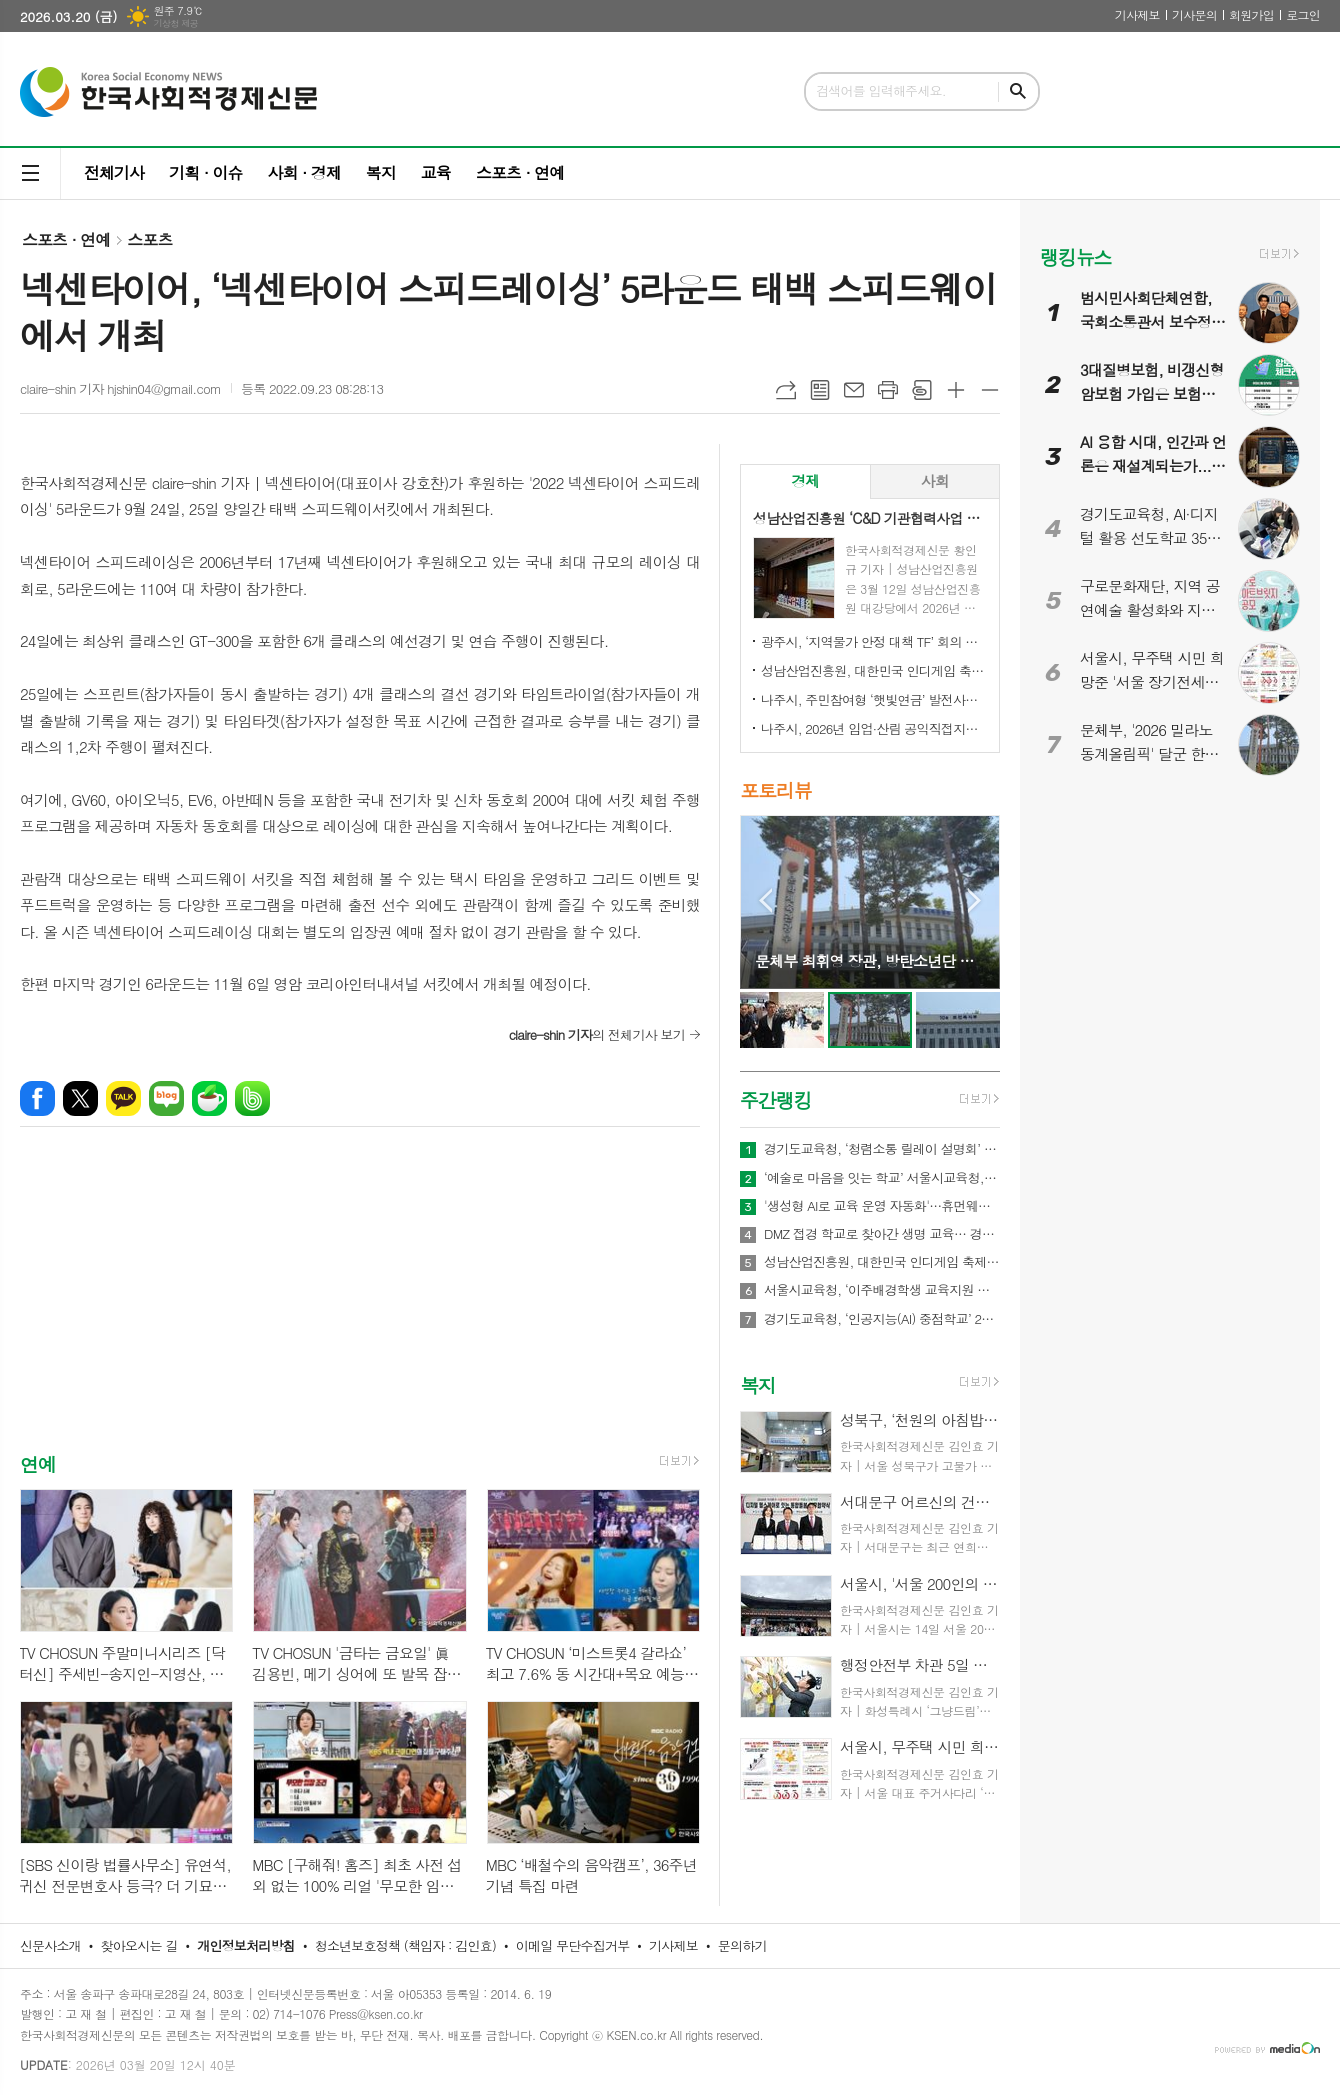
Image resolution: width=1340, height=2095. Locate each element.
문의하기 (742, 1945)
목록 (820, 390)
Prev (765, 900)
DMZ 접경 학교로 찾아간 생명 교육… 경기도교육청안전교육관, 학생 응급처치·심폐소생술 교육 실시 (882, 1234)
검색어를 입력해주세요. (881, 90)
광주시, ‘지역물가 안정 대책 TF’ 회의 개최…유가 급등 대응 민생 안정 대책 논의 (874, 641)
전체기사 (114, 172)
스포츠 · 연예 (520, 172)
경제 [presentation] (805, 480)
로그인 (1303, 14)
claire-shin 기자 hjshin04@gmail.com (120, 388)
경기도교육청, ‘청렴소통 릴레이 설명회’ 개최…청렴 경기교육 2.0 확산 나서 (882, 1149)
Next (974, 900)
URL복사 (786, 390)
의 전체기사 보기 (597, 1034)
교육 (436, 172)
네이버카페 (209, 1098)
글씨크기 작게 (990, 390)
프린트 (888, 390)
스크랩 (922, 390)
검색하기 (1018, 91)
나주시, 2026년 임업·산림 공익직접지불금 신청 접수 (874, 728)
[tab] (805, 481)
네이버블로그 (166, 1098)
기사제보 (1137, 14)
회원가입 (1251, 14)
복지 (381, 172)
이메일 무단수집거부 (573, 1945)
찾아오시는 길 (139, 1945)
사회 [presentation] (935, 480)
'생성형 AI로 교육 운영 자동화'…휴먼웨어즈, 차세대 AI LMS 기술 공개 (882, 1206)
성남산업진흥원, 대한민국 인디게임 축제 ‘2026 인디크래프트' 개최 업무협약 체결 (874, 670)
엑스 (80, 1098)
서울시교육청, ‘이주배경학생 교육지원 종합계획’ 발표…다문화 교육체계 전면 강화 (882, 1290)
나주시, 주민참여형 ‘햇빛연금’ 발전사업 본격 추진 (874, 699)
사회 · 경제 (303, 172)
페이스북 (37, 1098)
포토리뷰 (775, 789)
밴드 (252, 1098)
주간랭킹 (775, 1099)
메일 (854, 390)
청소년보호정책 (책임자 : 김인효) (405, 1945)
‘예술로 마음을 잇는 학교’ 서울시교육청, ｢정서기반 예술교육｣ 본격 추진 (882, 1178)
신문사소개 (50, 1945)
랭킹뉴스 (1075, 256)
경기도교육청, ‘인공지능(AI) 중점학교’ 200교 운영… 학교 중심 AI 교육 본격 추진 (882, 1319)
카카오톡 (123, 1098)
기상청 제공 (175, 23)
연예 (38, 1463)
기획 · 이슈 (205, 172)
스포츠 (149, 239)
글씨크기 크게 (956, 390)
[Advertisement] (360, 1307)
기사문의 (1194, 14)
